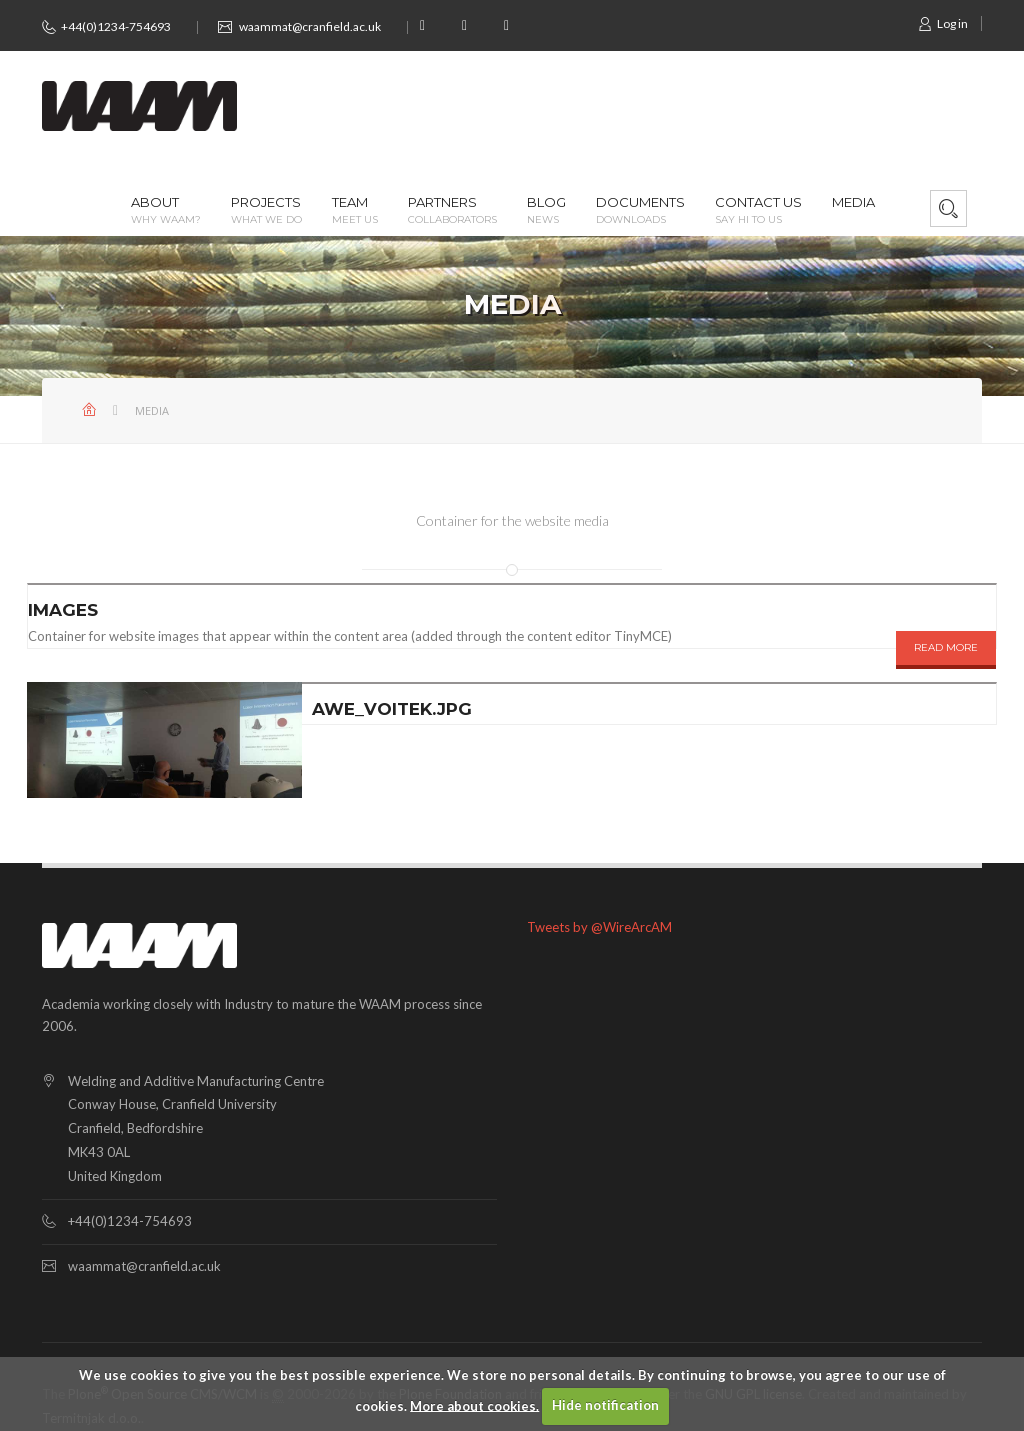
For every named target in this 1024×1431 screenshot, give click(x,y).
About (166, 211)
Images (63, 610)
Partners (452, 211)
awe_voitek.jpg (392, 709)
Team (355, 211)
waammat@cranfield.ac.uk (310, 26)
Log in (943, 23)
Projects (266, 211)
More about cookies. (474, 1405)
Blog (546, 211)
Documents (640, 211)
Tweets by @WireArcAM (599, 927)
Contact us (758, 211)
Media (853, 202)
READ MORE (946, 647)
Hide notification (605, 1405)
